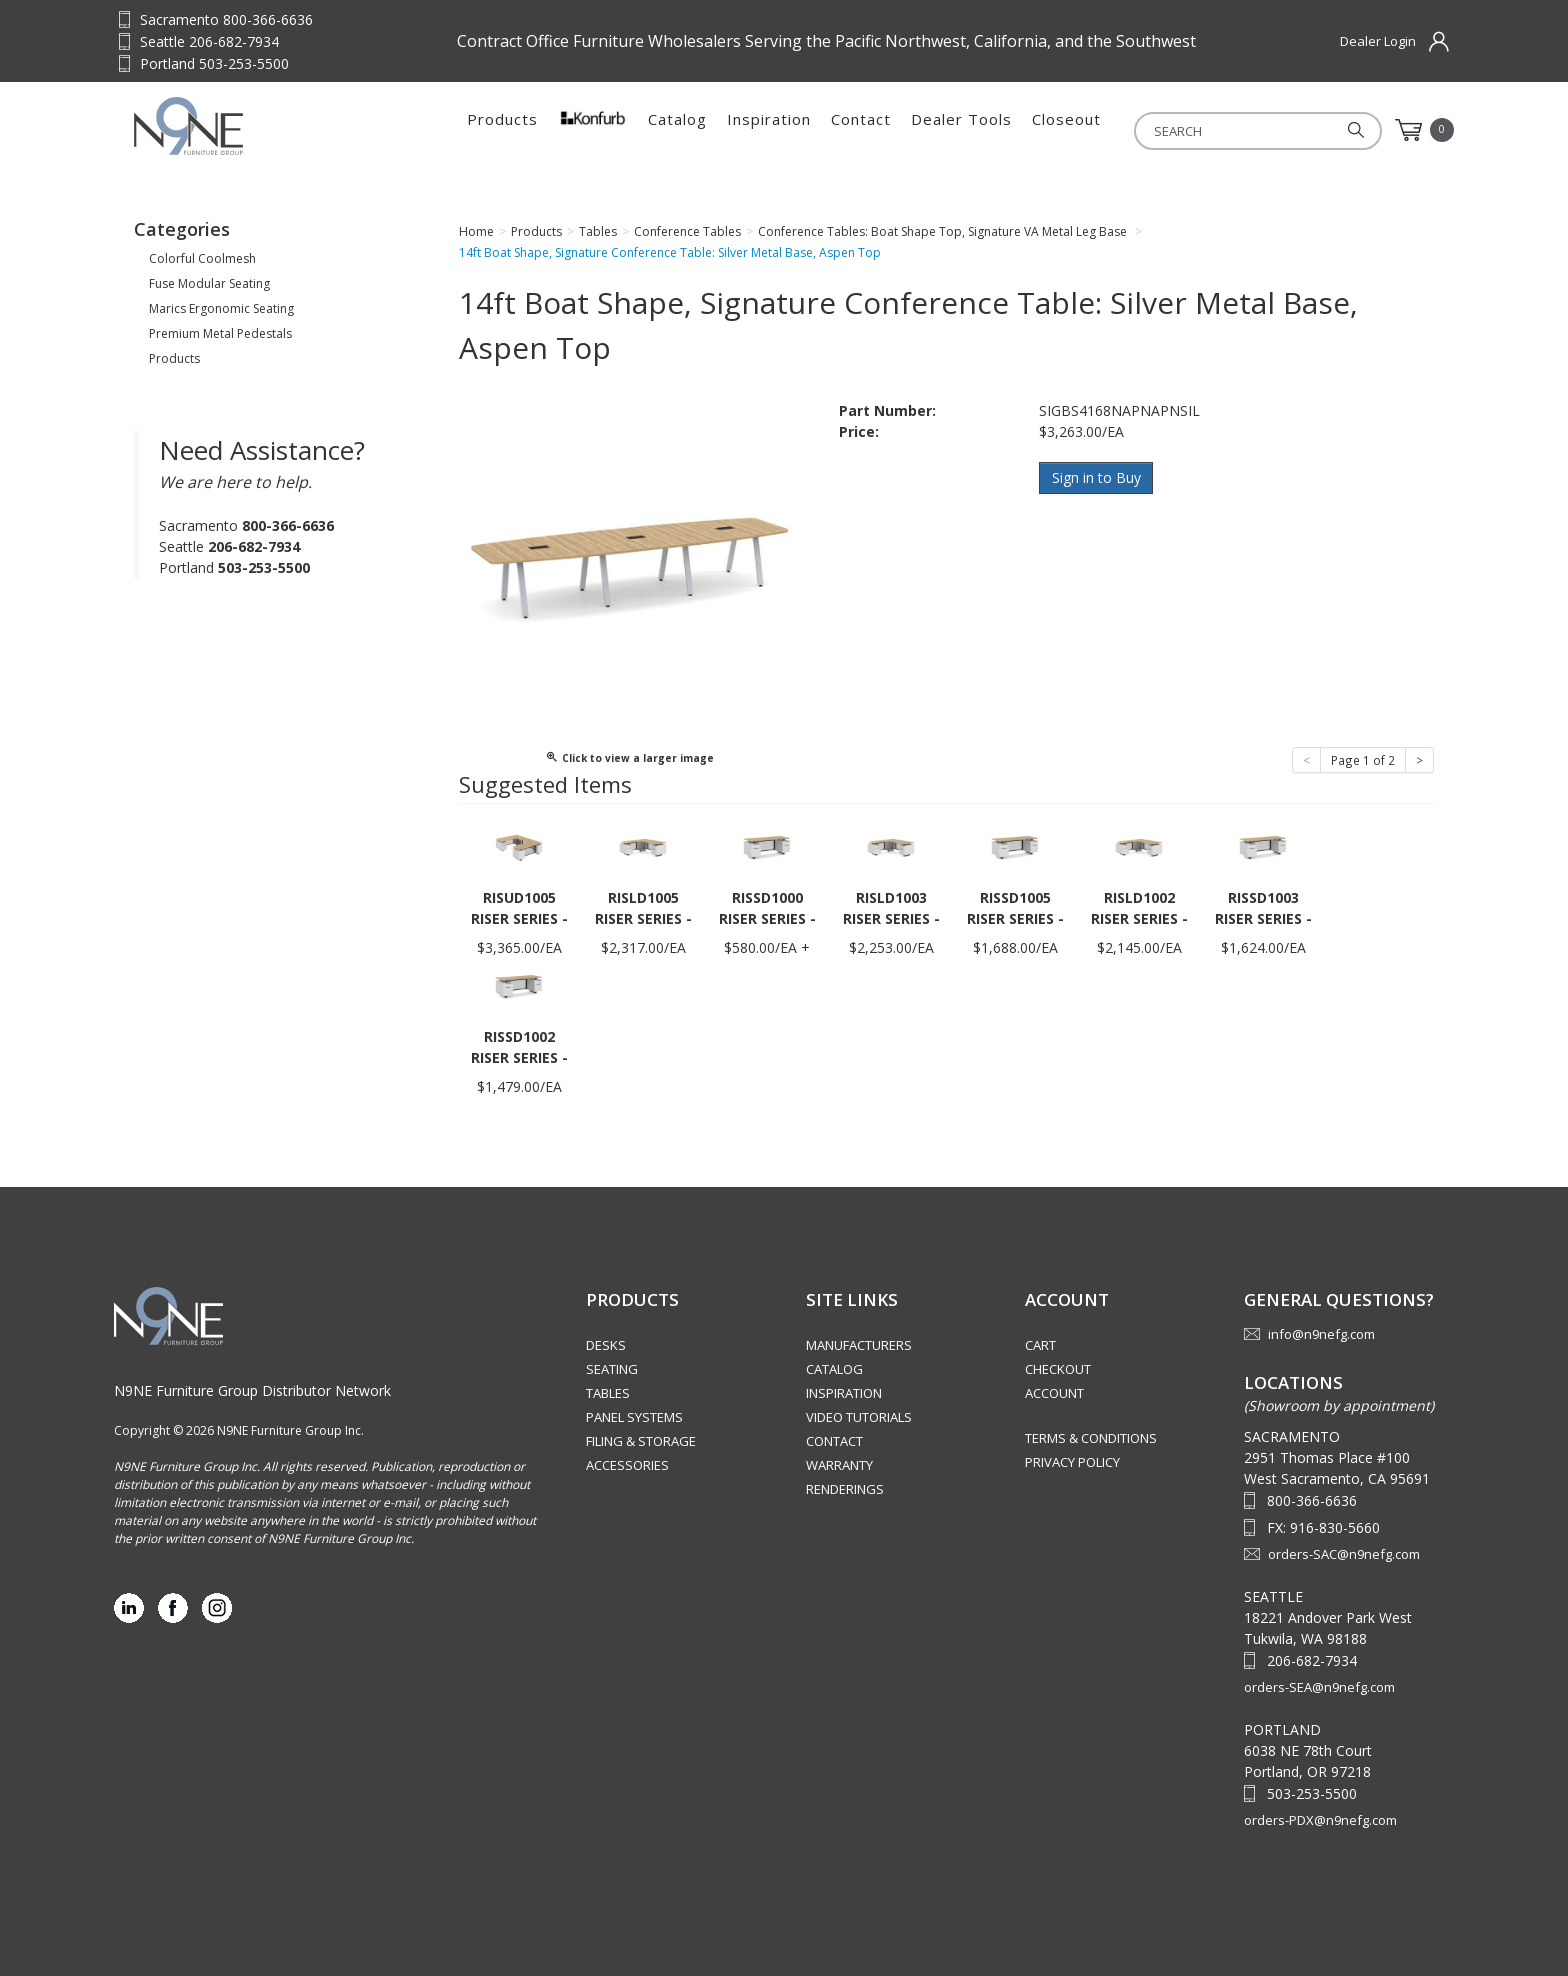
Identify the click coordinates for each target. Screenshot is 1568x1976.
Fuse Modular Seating (209, 283)
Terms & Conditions (1091, 1438)
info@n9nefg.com (1321, 1334)
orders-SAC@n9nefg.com (1344, 1554)
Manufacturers (859, 1345)
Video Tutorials (859, 1417)
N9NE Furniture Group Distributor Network (252, 1390)
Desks (606, 1345)
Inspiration (769, 130)
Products (502, 130)
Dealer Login (1378, 41)
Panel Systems (634, 1417)
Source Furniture (232, 126)
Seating (612, 1369)
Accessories (627, 1465)
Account (1054, 1393)
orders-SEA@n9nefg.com (1319, 1687)
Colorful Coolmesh (202, 258)
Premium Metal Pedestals (220, 333)
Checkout (1058, 1369)
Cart (1040, 1345)
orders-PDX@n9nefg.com (1320, 1820)
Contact (861, 130)
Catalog (677, 130)
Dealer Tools (961, 130)
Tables (608, 1393)
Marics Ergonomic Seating (221, 308)
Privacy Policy (1072, 1462)
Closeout (1066, 130)
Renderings (845, 1489)
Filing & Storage (641, 1441)
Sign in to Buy (1096, 477)
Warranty (839, 1465)
